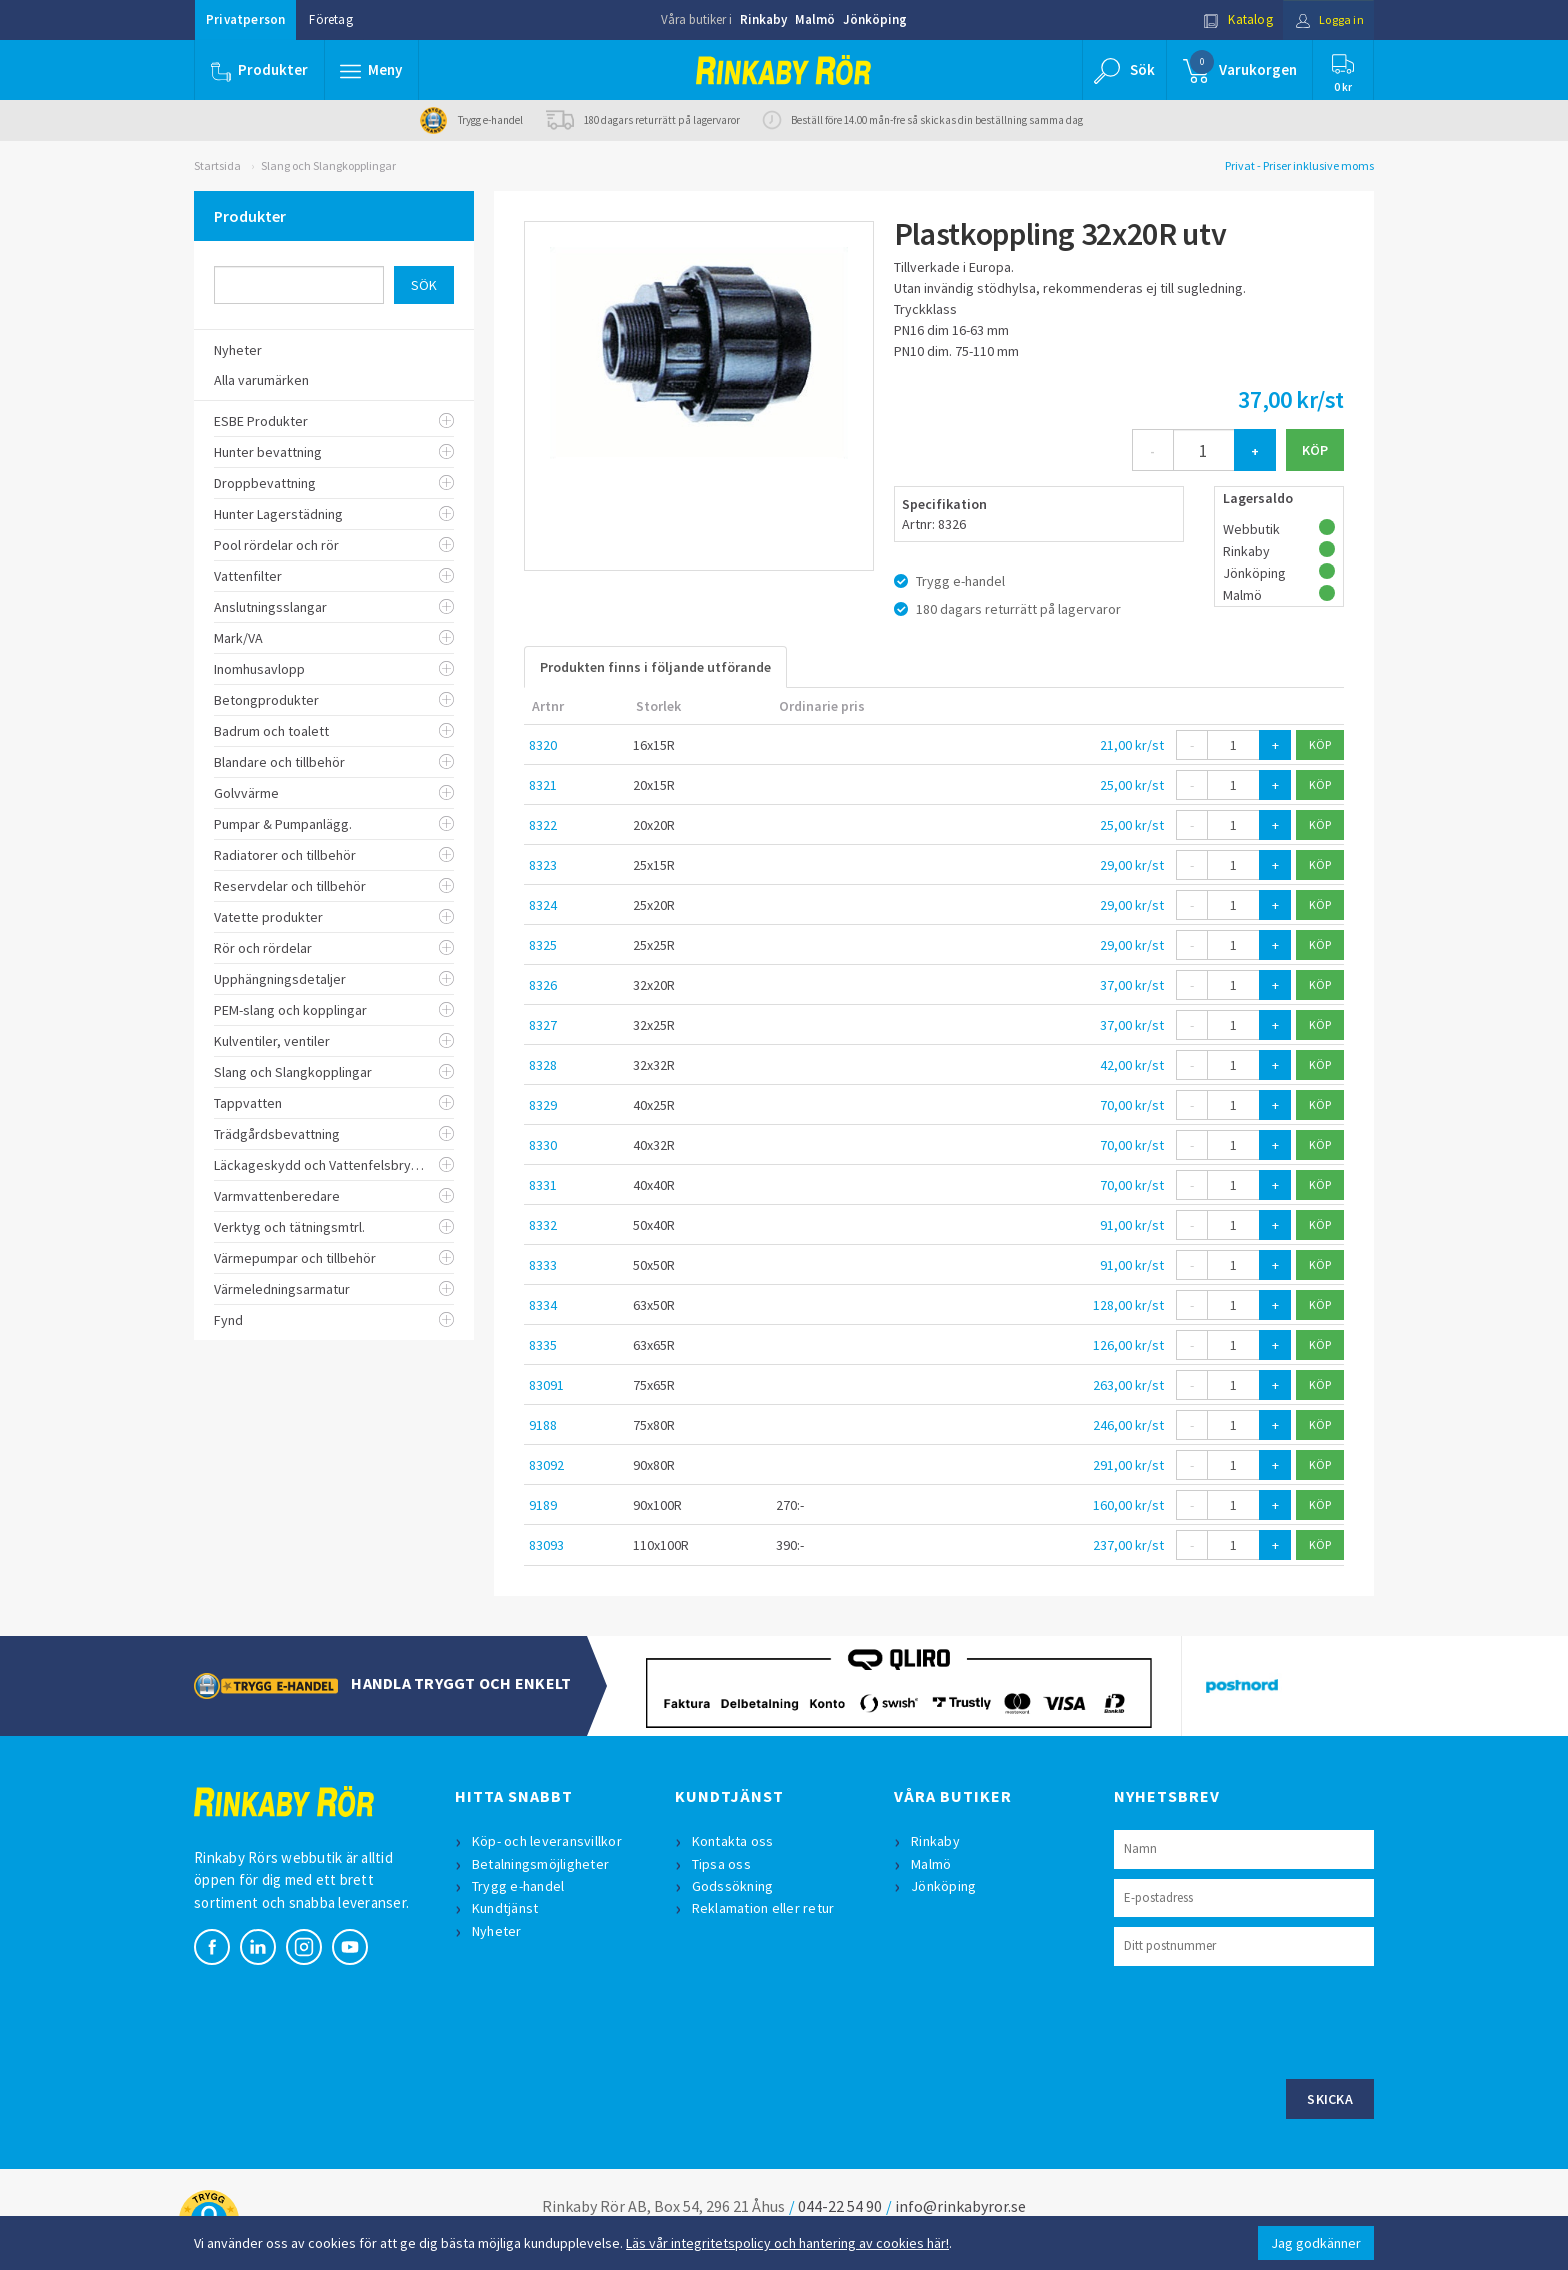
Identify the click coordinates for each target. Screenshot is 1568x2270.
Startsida (217, 165)
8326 (543, 985)
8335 (543, 1345)
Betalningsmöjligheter (541, 1864)
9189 (543, 1505)
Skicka (1330, 2099)
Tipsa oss (722, 1864)
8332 (543, 1225)
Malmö (815, 19)
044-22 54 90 (840, 2206)
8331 (543, 1185)
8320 (543, 745)
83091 (546, 1385)
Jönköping (875, 19)
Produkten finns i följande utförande (655, 667)
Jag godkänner (1316, 2243)
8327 (543, 1025)
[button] (372, 70)
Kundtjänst (506, 1908)
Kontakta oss (734, 1841)
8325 (543, 945)
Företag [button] (330, 19)
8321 (543, 785)
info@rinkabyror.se (960, 2206)
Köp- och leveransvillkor (548, 1841)
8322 (543, 825)
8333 (543, 1265)
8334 (543, 1305)
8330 (543, 1145)
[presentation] (1266, 2020)
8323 (543, 865)
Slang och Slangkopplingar (328, 165)
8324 (543, 905)
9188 (543, 1425)
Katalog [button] (1231, 19)
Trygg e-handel (519, 1886)
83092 (546, 1465)
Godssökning (734, 1886)
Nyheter (498, 1931)
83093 (546, 1545)
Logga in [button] (1325, 19)
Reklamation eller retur (764, 1908)
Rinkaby (763, 19)
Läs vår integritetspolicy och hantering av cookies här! (787, 2243)
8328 (543, 1065)
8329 (543, 1105)
